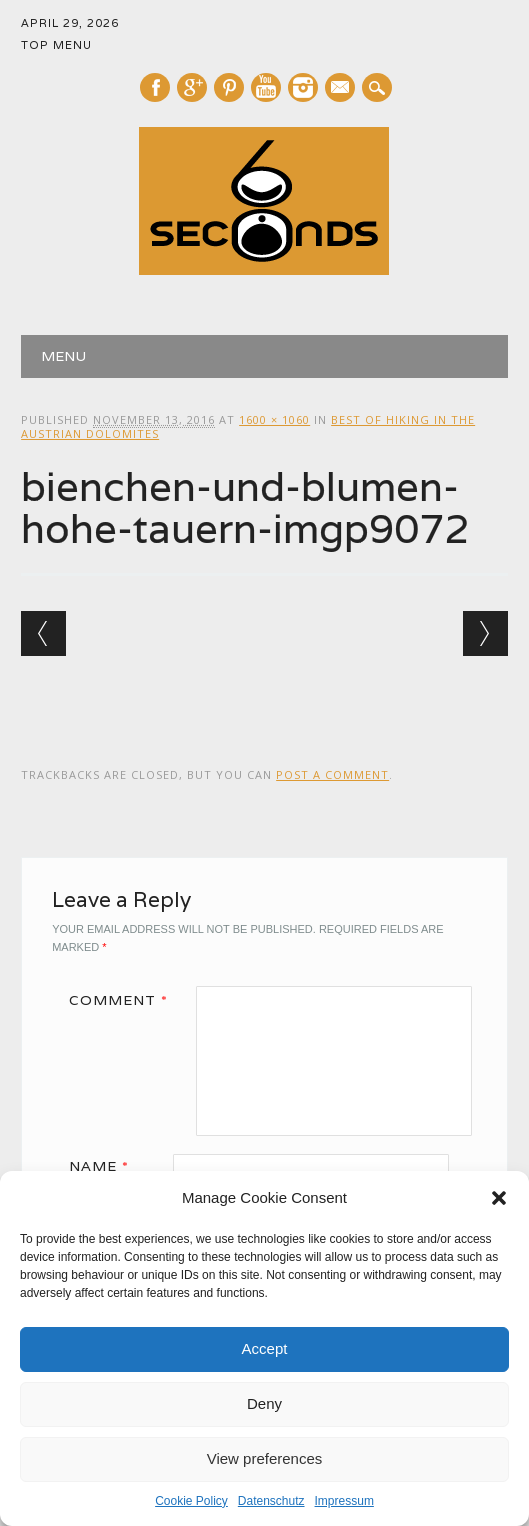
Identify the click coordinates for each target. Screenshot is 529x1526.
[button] (499, 1198)
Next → (485, 633)
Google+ (192, 87)
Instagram (303, 87)
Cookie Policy (191, 1501)
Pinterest (229, 87)
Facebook (155, 87)
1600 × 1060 (274, 419)
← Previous (43, 633)
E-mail (341, 89)
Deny (264, 1403)
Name (106, 1166)
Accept (265, 1348)
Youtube (266, 87)
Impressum (344, 1501)
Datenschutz (271, 1501)
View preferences (265, 1458)
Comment (125, 1000)
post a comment (332, 774)
